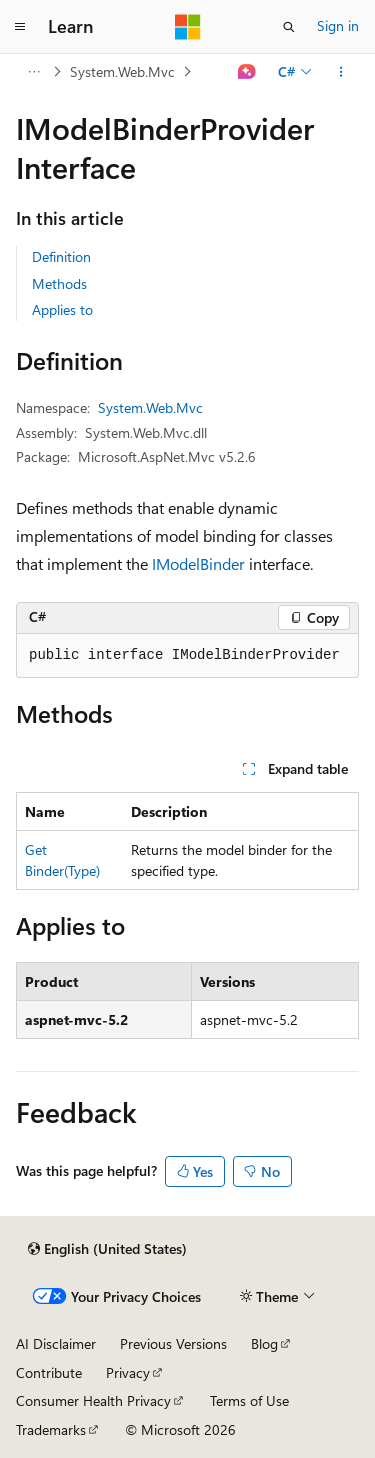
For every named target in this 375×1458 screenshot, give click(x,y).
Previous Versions (173, 1343)
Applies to (62, 309)
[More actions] (341, 72)
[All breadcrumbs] (33, 72)
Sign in (338, 25)
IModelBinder (198, 563)
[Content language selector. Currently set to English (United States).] (107, 1249)
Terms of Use (249, 1400)
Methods (59, 283)
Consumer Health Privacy (93, 1400)
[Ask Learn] (247, 72)
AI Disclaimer (56, 1343)
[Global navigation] (20, 27)
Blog (264, 1343)
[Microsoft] (188, 27)
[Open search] (289, 27)
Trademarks (51, 1429)
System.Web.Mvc (122, 71)
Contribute (49, 1372)
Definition (61, 256)
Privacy (128, 1372)
